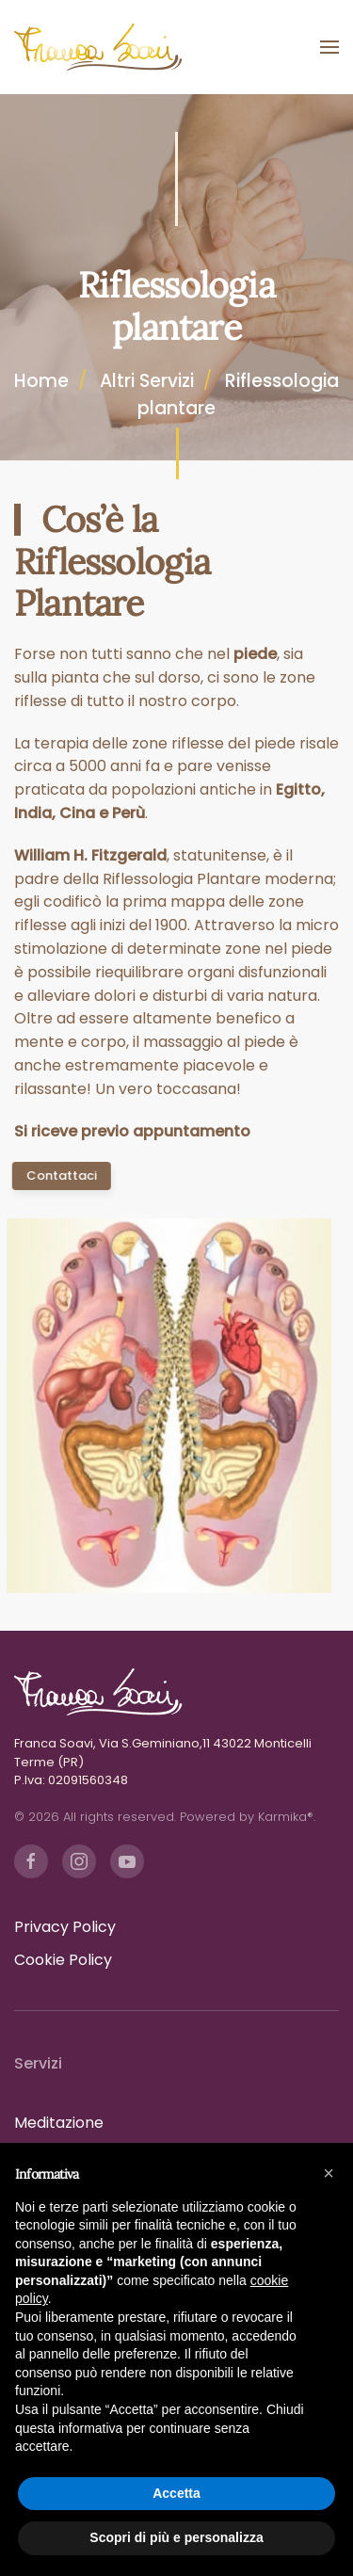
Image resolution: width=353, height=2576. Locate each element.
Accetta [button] (176, 2493)
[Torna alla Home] (99, 47)
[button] (329, 47)
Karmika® (285, 1817)
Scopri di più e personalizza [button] (176, 2537)
